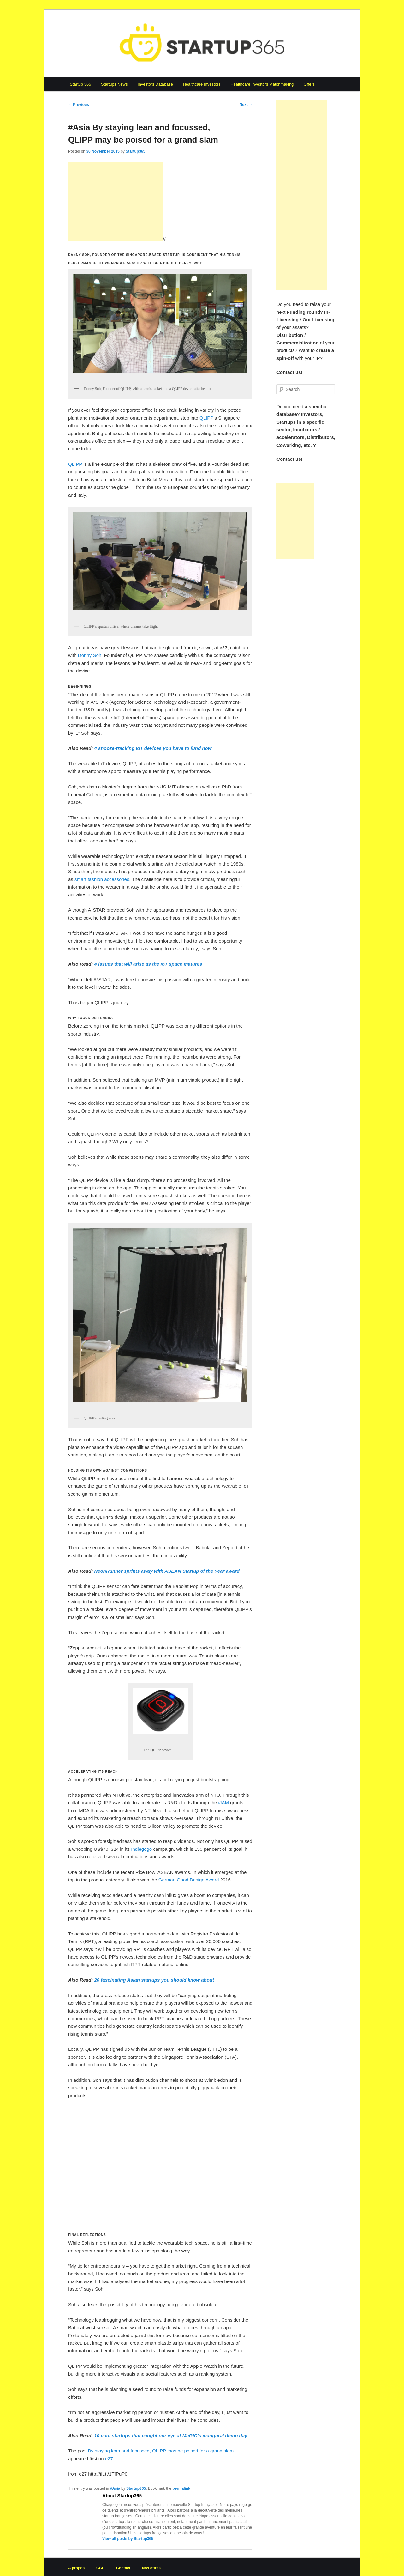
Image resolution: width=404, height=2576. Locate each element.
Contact (123, 2568)
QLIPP (206, 418)
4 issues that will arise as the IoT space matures (148, 964)
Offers (309, 84)
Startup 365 (80, 84)
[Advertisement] (115, 201)
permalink (181, 2488)
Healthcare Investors (201, 84)
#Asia (115, 2488)
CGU (100, 2568)
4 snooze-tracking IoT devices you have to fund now (153, 748)
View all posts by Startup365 (130, 2539)
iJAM (224, 1802)
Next (246, 104)
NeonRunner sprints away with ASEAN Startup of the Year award (167, 1571)
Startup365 (135, 151)
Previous (78, 104)
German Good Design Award (188, 1879)
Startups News (114, 84)
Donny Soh (89, 655)
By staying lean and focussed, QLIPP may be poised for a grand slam (161, 2450)
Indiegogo (141, 1849)
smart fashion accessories (101, 879)
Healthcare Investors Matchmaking (262, 84)
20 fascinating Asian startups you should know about (154, 1980)
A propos (76, 2568)
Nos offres (151, 2568)
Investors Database (155, 84)
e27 (109, 2458)
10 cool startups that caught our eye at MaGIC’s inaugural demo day (170, 2435)
